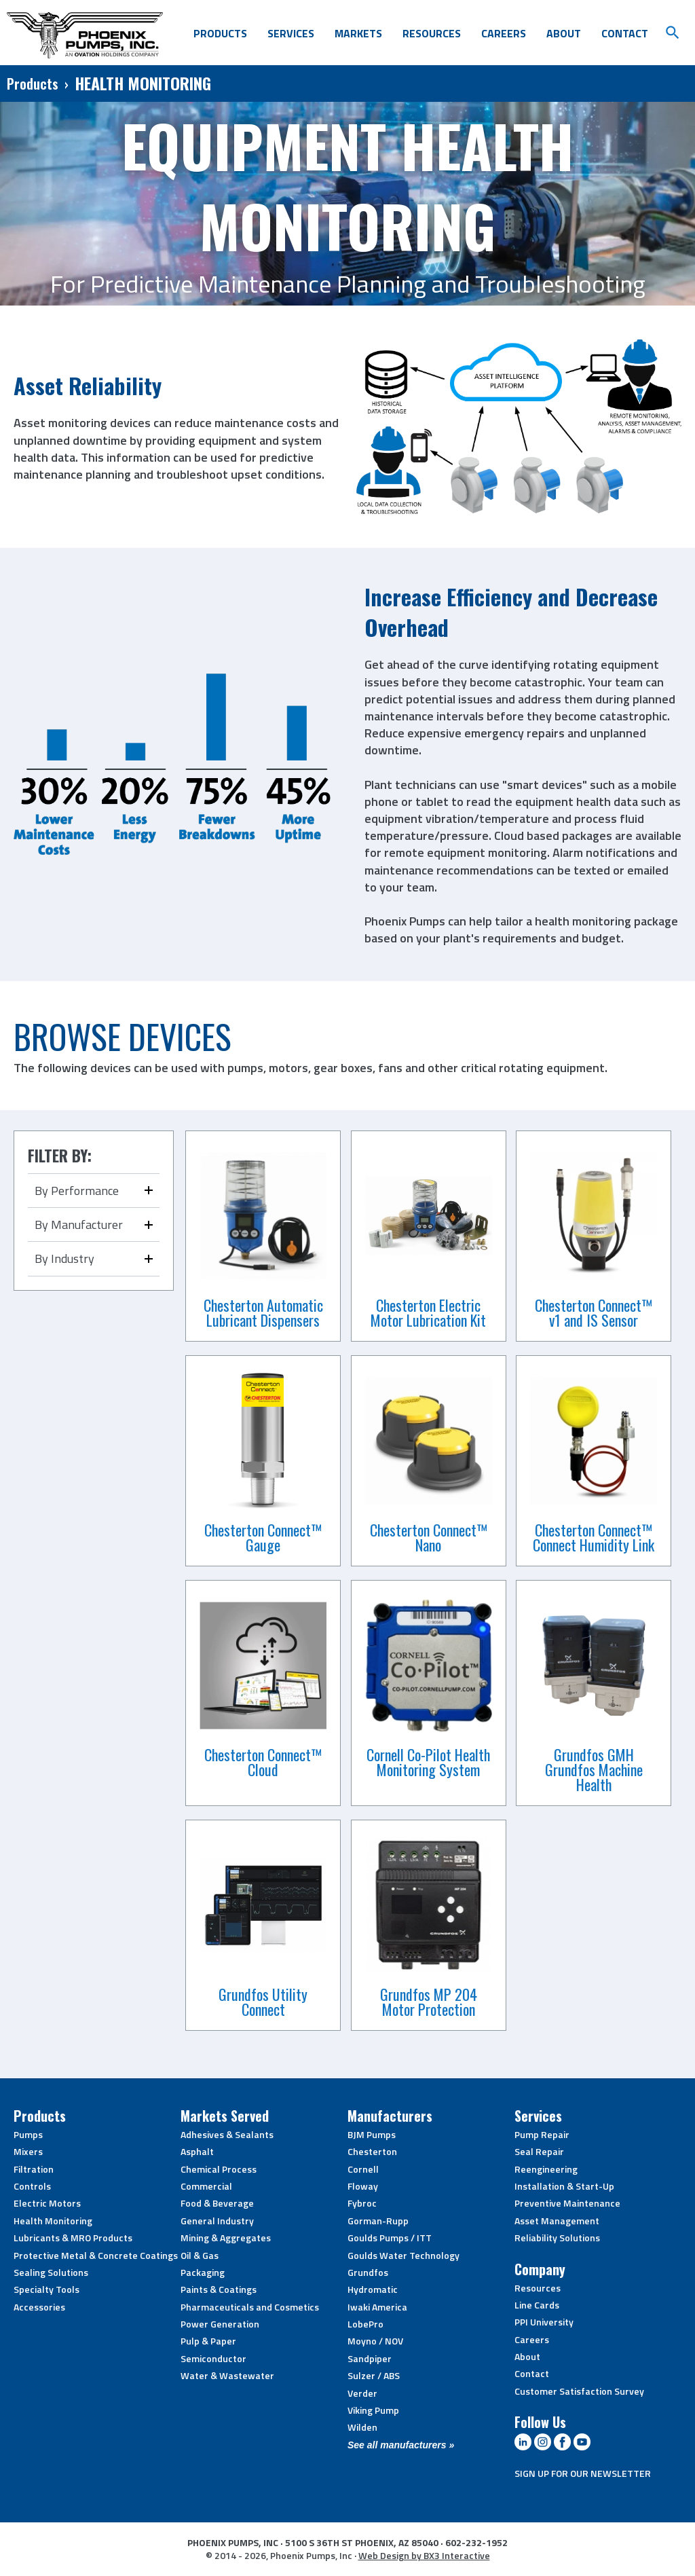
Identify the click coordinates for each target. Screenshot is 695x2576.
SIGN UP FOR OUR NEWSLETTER (582, 2473)
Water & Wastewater (227, 2375)
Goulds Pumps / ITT (390, 2237)
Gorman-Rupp (378, 2220)
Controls (32, 2186)
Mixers (28, 2151)
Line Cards (536, 2305)
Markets (358, 33)
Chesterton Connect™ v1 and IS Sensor (593, 1312)
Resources (431, 33)
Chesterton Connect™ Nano (428, 1537)
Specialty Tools (46, 2289)
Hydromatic (373, 2289)
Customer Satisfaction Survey (579, 2391)
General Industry (217, 2220)
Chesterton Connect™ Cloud (263, 1762)
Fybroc (362, 2203)
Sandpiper (370, 2358)
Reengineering (546, 2169)
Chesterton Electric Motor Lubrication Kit (428, 1312)
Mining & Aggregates (226, 2237)
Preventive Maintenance (567, 2203)
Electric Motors (47, 2203)
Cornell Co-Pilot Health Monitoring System (428, 1762)
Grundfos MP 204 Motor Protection (428, 2002)
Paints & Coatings (219, 2289)
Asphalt (197, 2151)
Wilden (362, 2427)
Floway (363, 2186)
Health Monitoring (53, 2220)
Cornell (363, 2169)
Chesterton (372, 2151)
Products (220, 33)
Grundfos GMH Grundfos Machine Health (594, 1769)
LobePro (365, 2324)
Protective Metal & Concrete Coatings (96, 2255)
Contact (624, 33)
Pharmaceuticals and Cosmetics (250, 2307)
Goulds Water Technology (403, 2255)
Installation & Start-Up (564, 2186)
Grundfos (368, 2272)
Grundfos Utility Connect (263, 2002)
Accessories (39, 2307)
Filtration (34, 2169)
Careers (503, 33)
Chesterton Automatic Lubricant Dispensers (263, 1312)
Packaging (203, 2272)
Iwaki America (377, 2307)
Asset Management (556, 2220)
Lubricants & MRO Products (73, 2237)
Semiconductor (213, 2358)
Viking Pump (373, 2410)
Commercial (206, 2186)
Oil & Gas (200, 2255)
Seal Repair (539, 2151)
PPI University (544, 2322)
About (563, 33)
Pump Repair (541, 2134)
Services (290, 33)
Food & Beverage (217, 2203)
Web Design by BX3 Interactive (424, 2555)
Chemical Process (219, 2169)
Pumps (28, 2134)
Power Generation (220, 2324)
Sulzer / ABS (374, 2375)
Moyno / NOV (375, 2341)
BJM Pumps (372, 2134)
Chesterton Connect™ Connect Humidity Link (593, 1537)
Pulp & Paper (208, 2341)
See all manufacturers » (401, 2445)
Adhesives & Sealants (227, 2134)
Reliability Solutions (557, 2237)
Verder (362, 2393)
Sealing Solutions (51, 2272)
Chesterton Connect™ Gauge (263, 1537)
